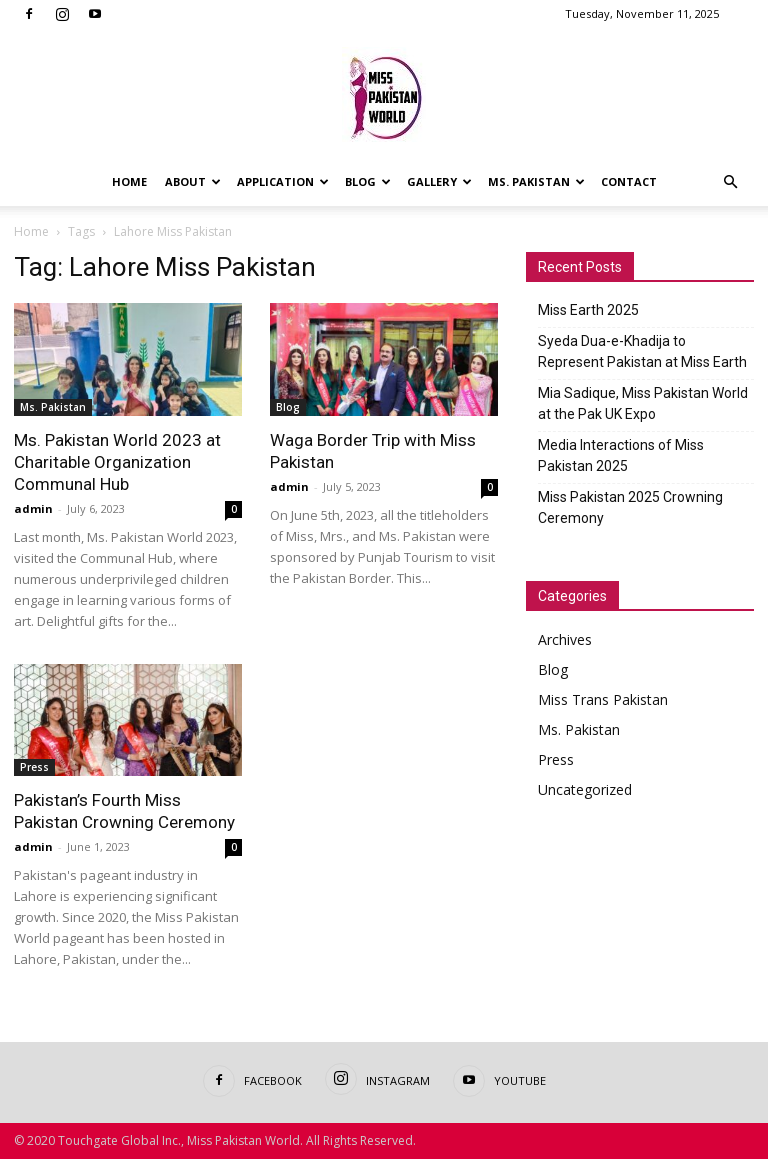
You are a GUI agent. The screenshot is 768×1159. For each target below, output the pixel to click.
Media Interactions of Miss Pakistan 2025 (621, 455)
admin (33, 508)
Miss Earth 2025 (588, 310)
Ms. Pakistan (536, 181)
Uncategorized (585, 789)
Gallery (439, 181)
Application (283, 181)
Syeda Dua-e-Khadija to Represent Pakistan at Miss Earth (642, 351)
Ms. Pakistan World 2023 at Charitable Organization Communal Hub (117, 462)
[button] (730, 182)
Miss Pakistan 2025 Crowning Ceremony (630, 507)
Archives (565, 639)
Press (34, 767)
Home (129, 181)
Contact (629, 181)
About (193, 181)
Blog (368, 181)
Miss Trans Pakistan (603, 699)
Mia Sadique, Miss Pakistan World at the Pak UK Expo (643, 403)
